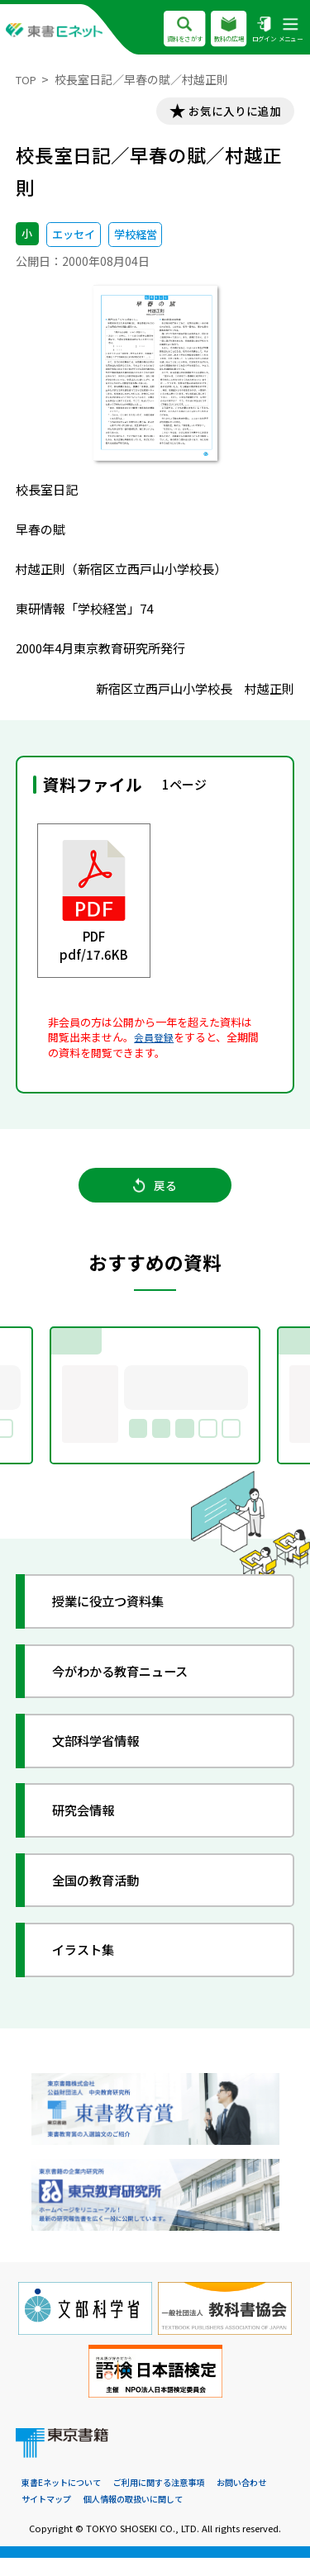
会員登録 (155, 1040)
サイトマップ (48, 2517)
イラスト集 (91, 1965)
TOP (28, 79)
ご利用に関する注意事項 (171, 2500)
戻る (154, 1194)
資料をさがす (170, 30)
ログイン (258, 30)
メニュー (288, 30)
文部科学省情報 (105, 1756)
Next (288, 1409)
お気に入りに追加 (227, 112)
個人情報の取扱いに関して (143, 2517)
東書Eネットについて (64, 2500)
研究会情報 (91, 1825)
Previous (22, 1409)
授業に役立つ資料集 (119, 1616)
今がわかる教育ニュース (133, 1687)
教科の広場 (219, 30)
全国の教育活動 (105, 1896)
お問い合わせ (260, 2500)
